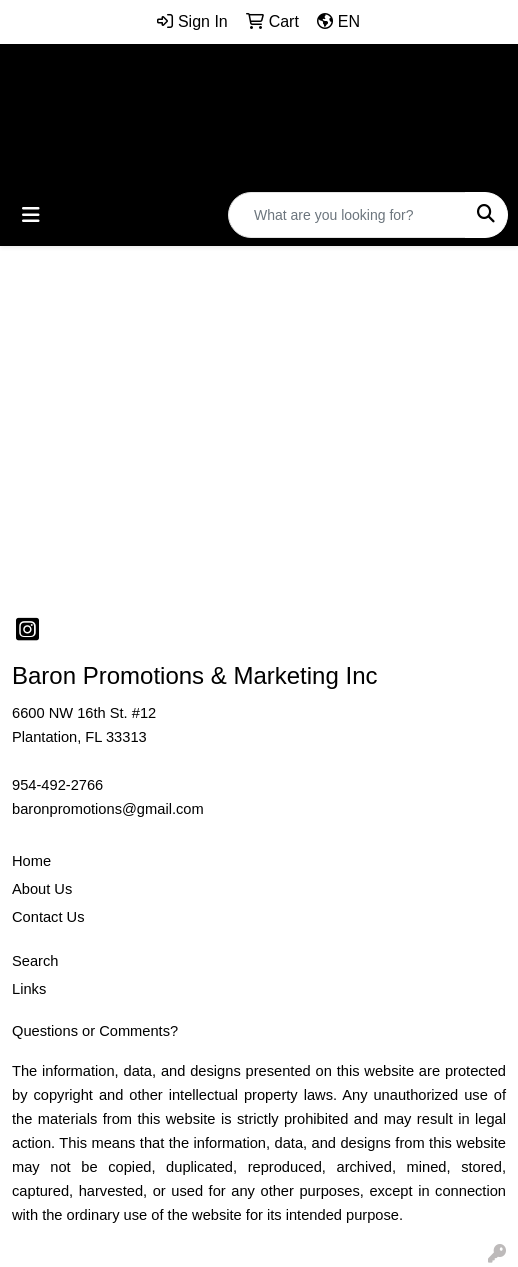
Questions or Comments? (95, 1031)
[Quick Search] (347, 215)
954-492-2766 (57, 785)
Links (29, 989)
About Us (42, 889)
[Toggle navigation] (31, 215)
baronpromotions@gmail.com (108, 809)
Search (35, 961)
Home (31, 861)
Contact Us (48, 917)
